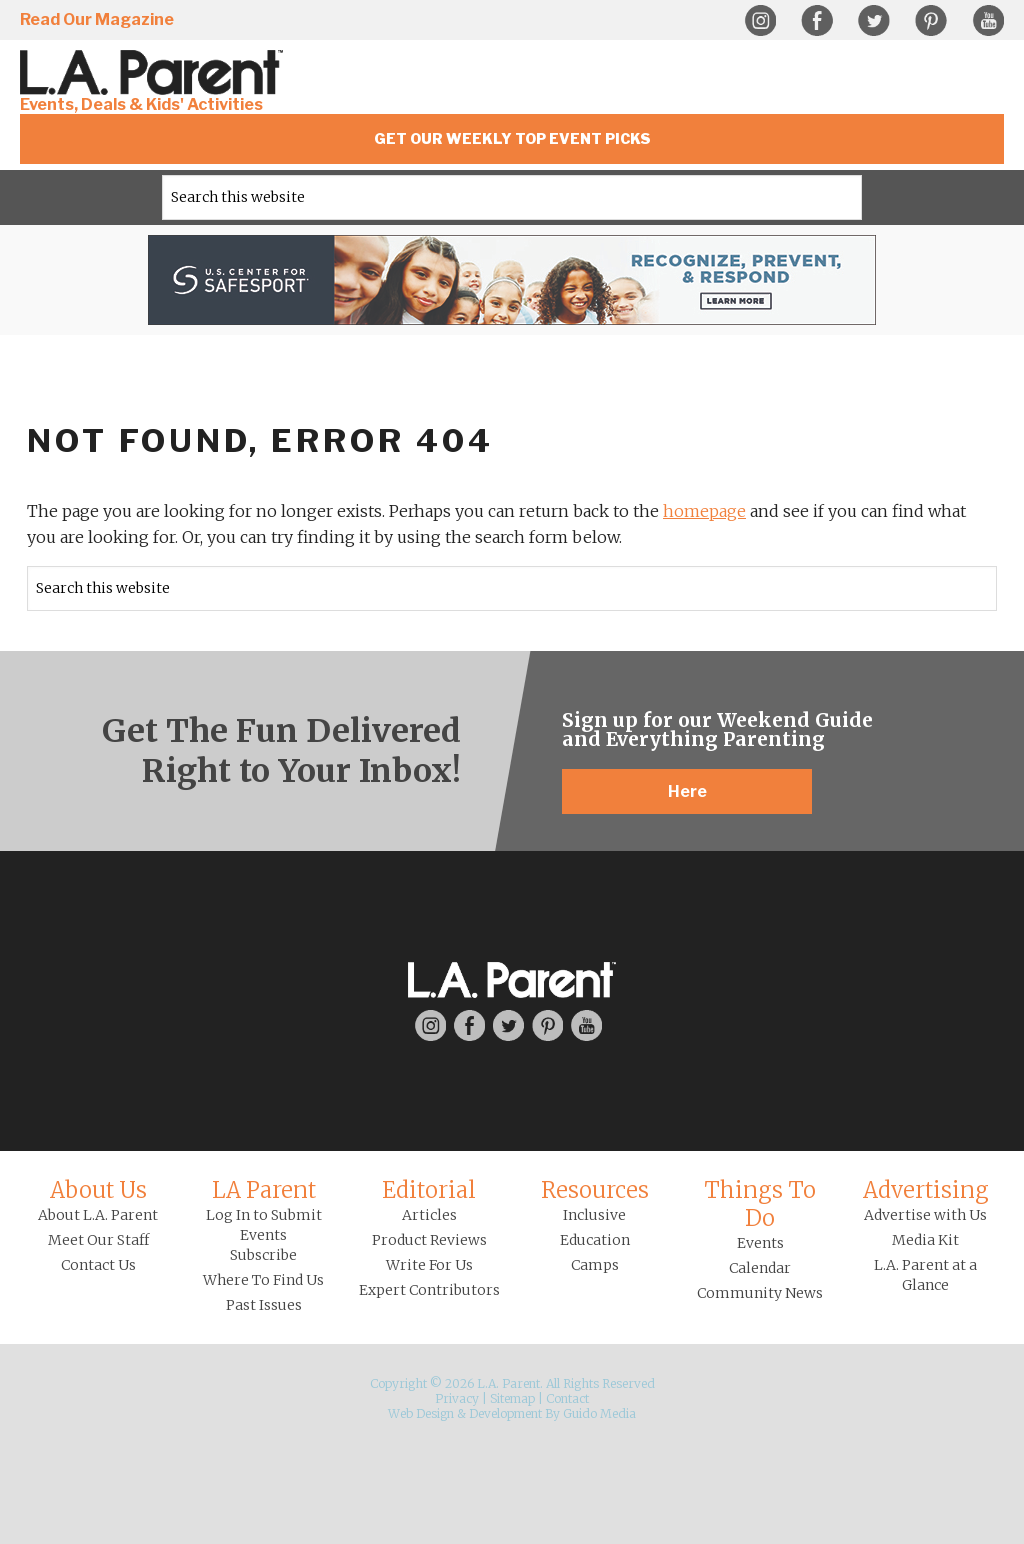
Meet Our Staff (98, 1240)
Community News (760, 1293)
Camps (595, 1265)
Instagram (760, 21)
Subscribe (263, 1255)
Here (687, 791)
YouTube (988, 21)
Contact (567, 1398)
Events (760, 1243)
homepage (704, 511)
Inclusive (594, 1215)
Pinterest (931, 21)
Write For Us (429, 1265)
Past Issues (264, 1305)
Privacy (457, 1398)
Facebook (817, 21)
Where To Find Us (263, 1280)
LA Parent (264, 1190)
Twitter (874, 21)
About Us (98, 1190)
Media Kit (925, 1240)
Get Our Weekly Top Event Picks (512, 138)
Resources (595, 1190)
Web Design (421, 1413)
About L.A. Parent (98, 1215)
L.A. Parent (155, 72)
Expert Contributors (429, 1290)
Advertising (926, 1190)
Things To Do (760, 1204)
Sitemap (512, 1398)
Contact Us (98, 1265)
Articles (429, 1215)
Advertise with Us (925, 1215)
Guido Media (599, 1413)
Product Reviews (429, 1240)
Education (595, 1240)
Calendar (760, 1268)
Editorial (429, 1190)
